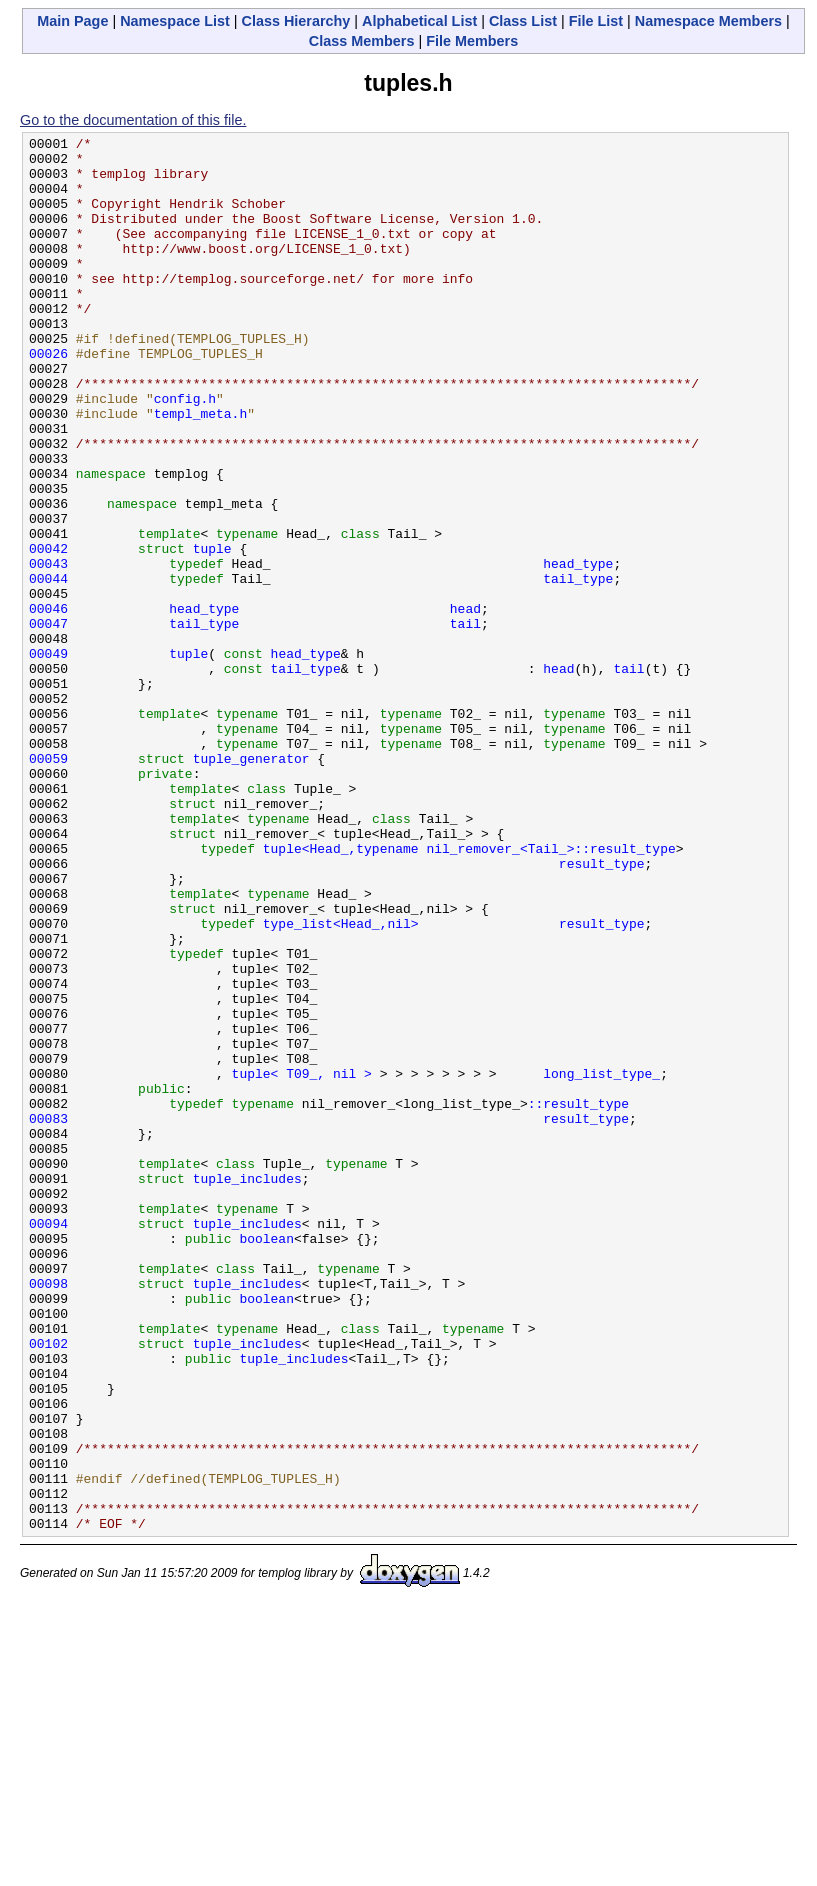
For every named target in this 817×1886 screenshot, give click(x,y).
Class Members (362, 41)
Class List (523, 21)
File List (596, 21)
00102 (48, 1586)
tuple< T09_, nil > (302, 1262)
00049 (48, 758)
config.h (185, 452)
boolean (266, 1460)
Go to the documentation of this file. (133, 120)
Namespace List (175, 21)
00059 (48, 884)
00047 (48, 722)
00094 (48, 1442)
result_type (602, 1010)
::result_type (624, 992)
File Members (472, 41)
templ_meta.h (201, 470)
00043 (48, 650)
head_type (578, 650)
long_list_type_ (601, 1262)
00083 (48, 1316)
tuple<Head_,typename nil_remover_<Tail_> (419, 992)
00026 (48, 398)
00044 (48, 668)
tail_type (578, 668)
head (465, 704)
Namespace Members (708, 21)
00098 (48, 1514)
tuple (212, 632)
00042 (48, 632)
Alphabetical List (419, 21)
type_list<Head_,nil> (341, 1082)
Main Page (72, 21)
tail (465, 722)
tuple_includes (247, 1388)
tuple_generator (251, 884)
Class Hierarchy (296, 21)
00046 (48, 704)
